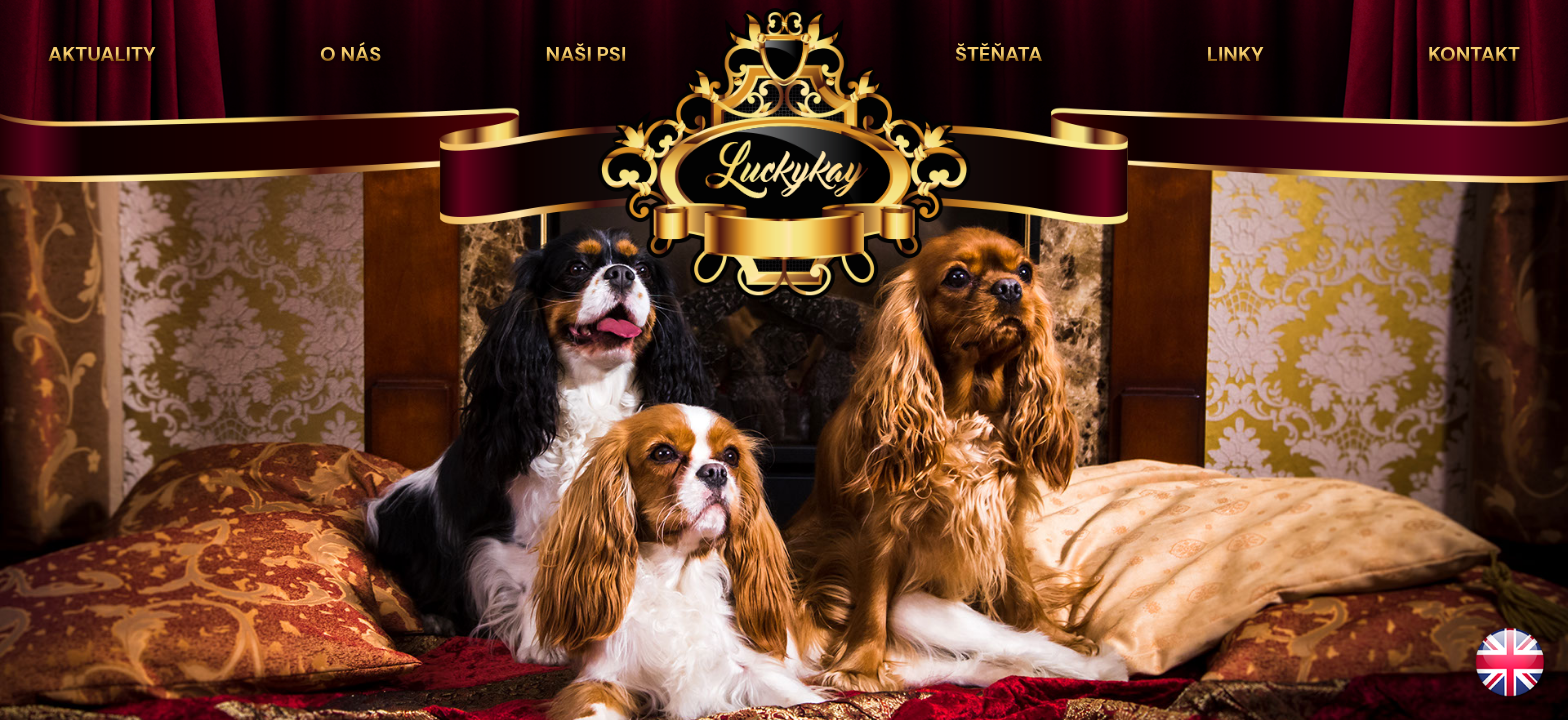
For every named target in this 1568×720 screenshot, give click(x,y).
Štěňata (998, 54)
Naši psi (586, 54)
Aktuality (102, 54)
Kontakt (1474, 54)
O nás (350, 54)
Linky (1235, 54)
